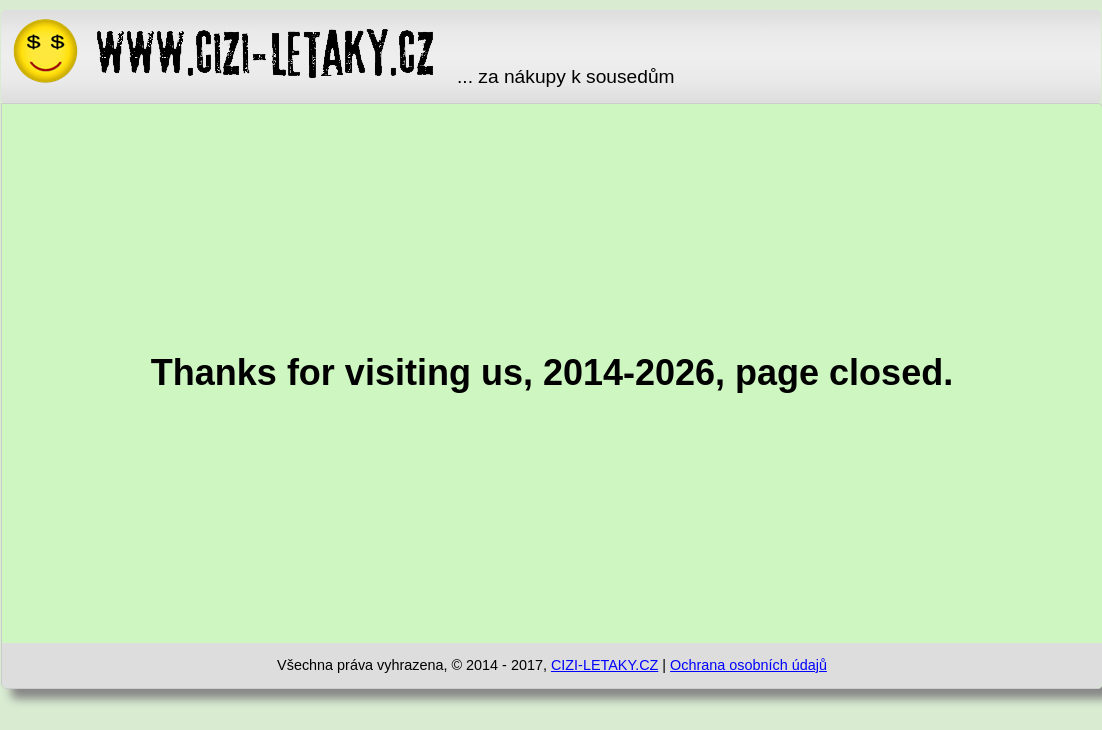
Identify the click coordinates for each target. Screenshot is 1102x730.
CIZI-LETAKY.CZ (604, 665)
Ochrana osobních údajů (748, 665)
